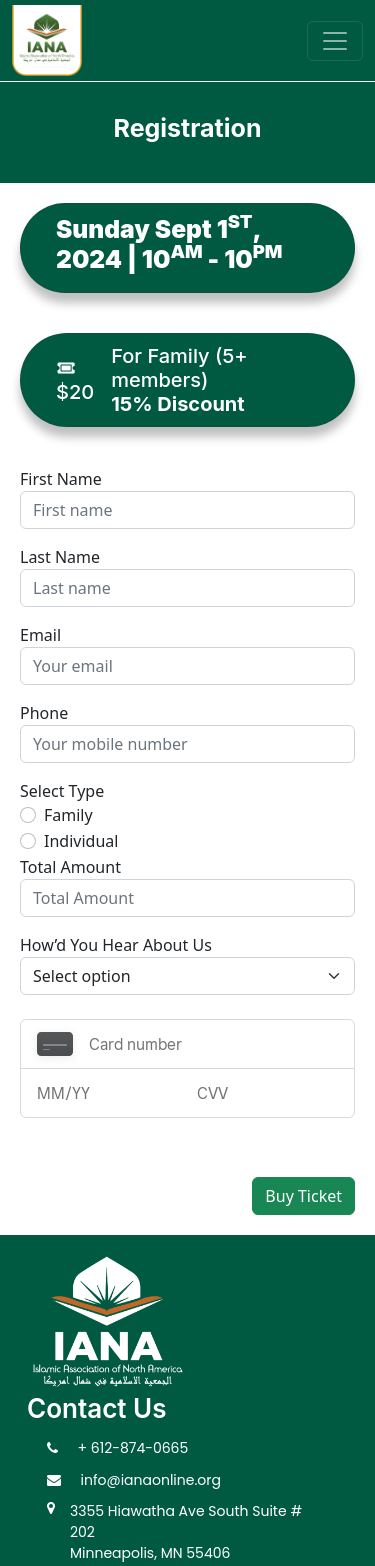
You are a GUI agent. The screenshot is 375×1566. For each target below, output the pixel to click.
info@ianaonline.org (151, 1480)
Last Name (60, 557)
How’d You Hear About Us (116, 945)
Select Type (62, 791)
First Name (61, 479)
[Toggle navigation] (335, 41)
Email (40, 635)
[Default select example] (187, 976)
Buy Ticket (303, 1196)
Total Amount (70, 867)
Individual (81, 841)
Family (68, 815)
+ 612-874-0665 (133, 1448)
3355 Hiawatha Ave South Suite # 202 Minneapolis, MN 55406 (186, 1532)
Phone (44, 713)
